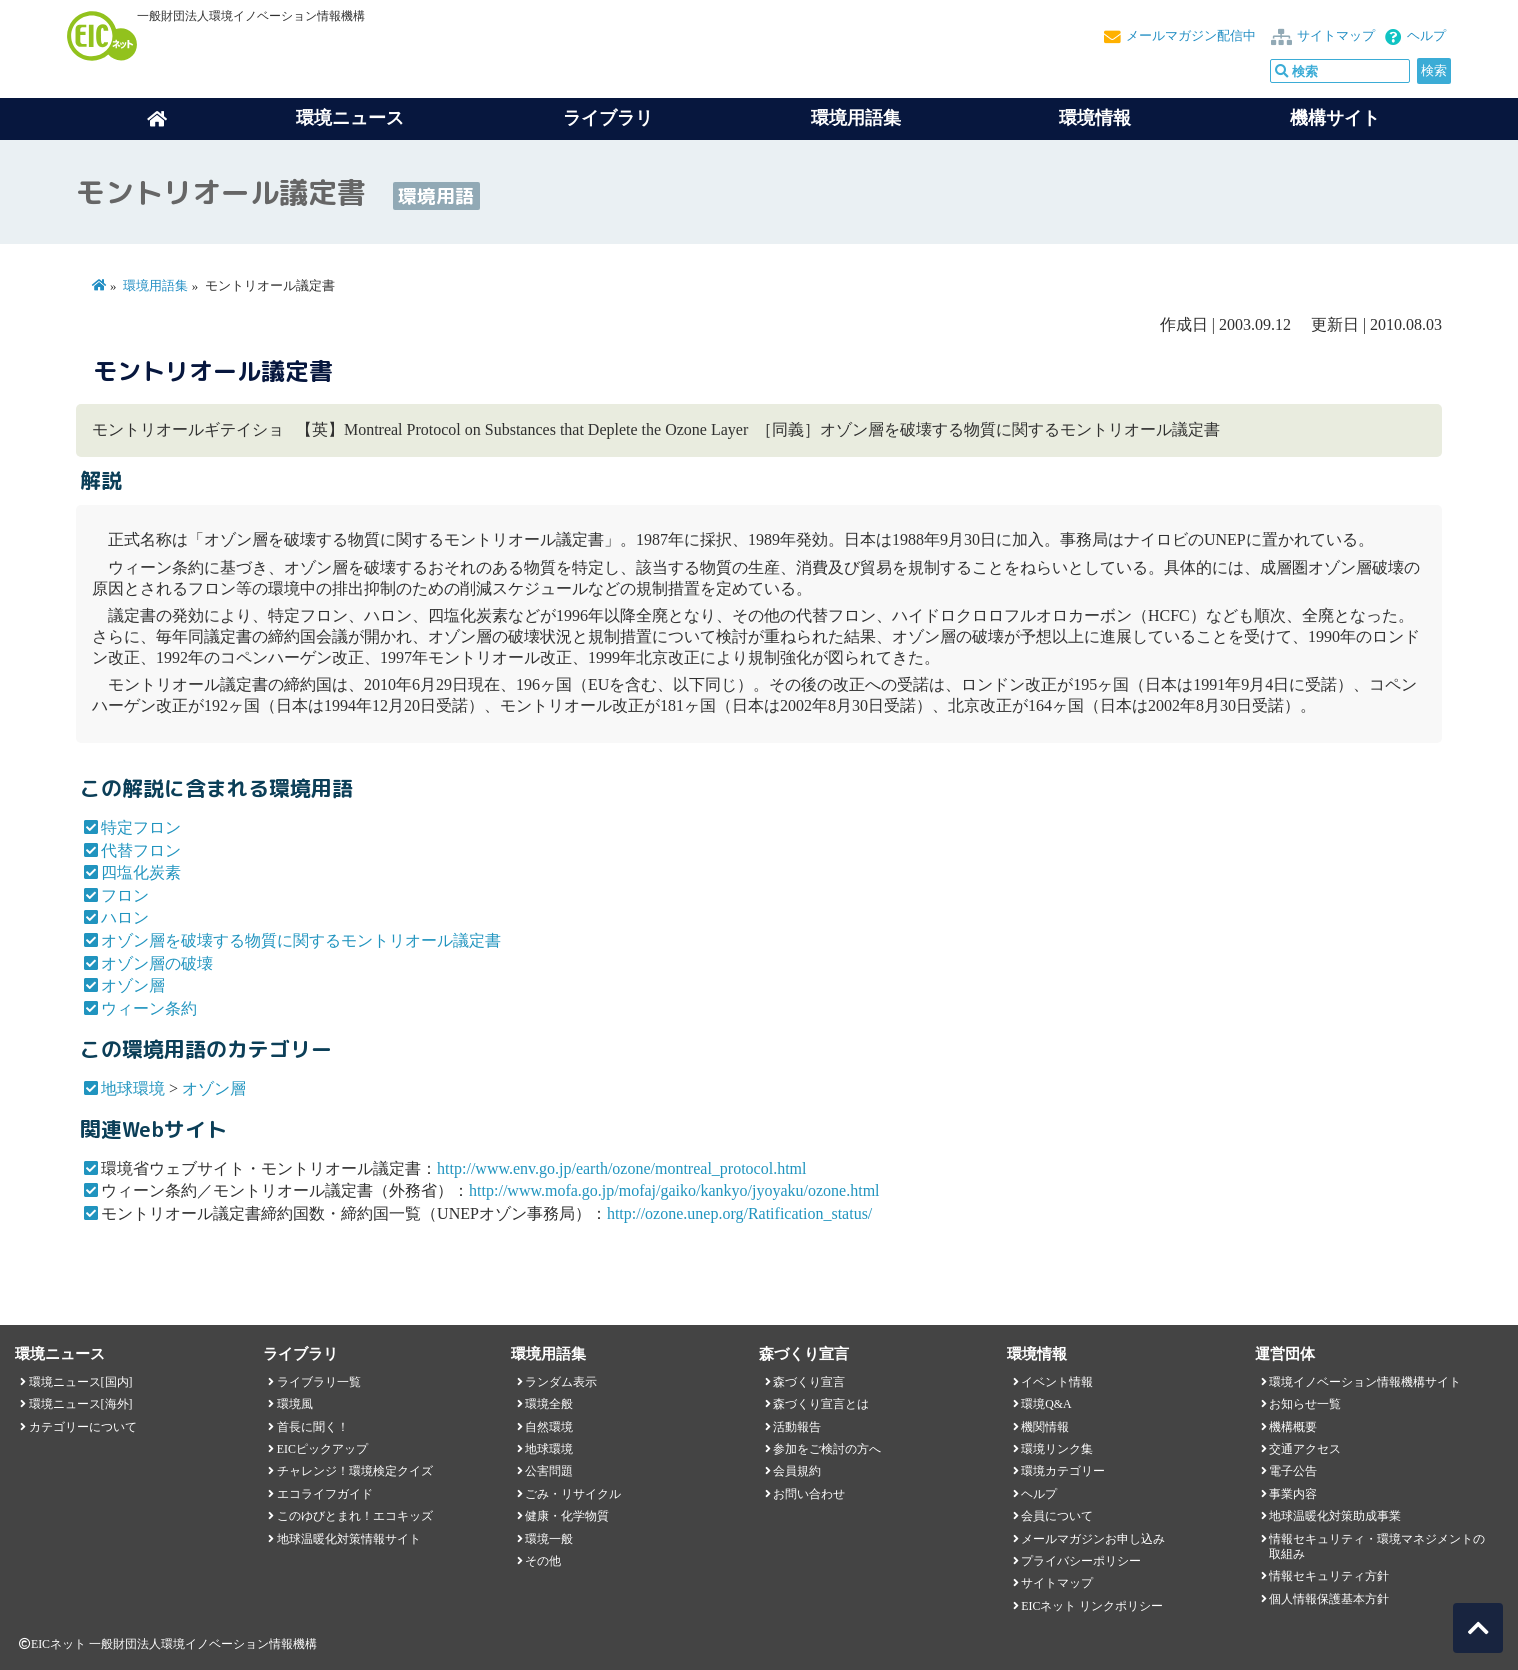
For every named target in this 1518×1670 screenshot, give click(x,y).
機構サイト (1335, 118)
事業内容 (1293, 1494)
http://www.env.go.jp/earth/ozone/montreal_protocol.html (621, 1168)
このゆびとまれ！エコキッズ (355, 1516)
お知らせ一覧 (1305, 1404)
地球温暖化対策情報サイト (349, 1539)
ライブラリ (608, 118)
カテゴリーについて (83, 1427)
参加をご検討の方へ (827, 1449)
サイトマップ (1336, 36)
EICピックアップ (322, 1449)
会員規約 (797, 1471)
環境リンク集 (1057, 1449)
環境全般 (549, 1404)
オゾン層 (133, 985)
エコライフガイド (325, 1494)
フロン (125, 895)
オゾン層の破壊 (157, 963)
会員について (1057, 1516)
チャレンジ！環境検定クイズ (355, 1471)
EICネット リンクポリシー (1092, 1606)
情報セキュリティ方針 (1329, 1576)
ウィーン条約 (149, 1008)
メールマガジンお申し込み (1093, 1539)
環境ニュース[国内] (81, 1382)
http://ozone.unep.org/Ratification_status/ (739, 1213)
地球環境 (133, 1088)
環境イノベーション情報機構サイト (1365, 1382)
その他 (543, 1561)
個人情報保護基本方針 (1329, 1599)
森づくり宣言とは (821, 1404)
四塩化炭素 (141, 872)
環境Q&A (1046, 1404)
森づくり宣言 (809, 1382)
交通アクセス (1305, 1449)
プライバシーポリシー (1081, 1561)
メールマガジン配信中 (1191, 36)
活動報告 (797, 1427)
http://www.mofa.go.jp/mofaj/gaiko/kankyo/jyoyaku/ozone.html (674, 1190)
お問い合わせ (809, 1494)
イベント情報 (1057, 1382)
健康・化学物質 (567, 1516)
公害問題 (549, 1471)
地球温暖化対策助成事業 (1335, 1516)
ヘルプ (1426, 36)
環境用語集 (856, 118)
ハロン (125, 917)
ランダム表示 (561, 1382)
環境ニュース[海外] (81, 1404)
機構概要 (1293, 1427)
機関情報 (1045, 1427)
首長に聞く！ (313, 1427)
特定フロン (141, 827)
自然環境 (549, 1427)
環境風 (295, 1404)
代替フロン (141, 850)
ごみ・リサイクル (573, 1494)
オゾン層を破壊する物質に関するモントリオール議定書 (301, 940)
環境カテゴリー (1063, 1471)
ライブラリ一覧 (319, 1382)
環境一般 (549, 1539)
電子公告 (1293, 1471)
